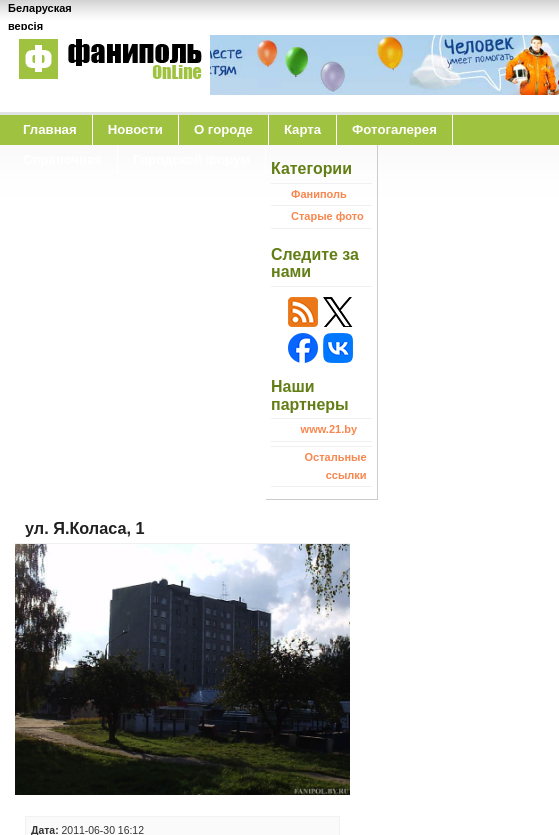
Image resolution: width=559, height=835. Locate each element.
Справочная (62, 159)
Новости (135, 129)
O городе (223, 129)
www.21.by (329, 429)
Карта (302, 129)
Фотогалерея (394, 129)
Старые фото (327, 216)
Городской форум (191, 159)
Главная (50, 129)
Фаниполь (319, 194)
